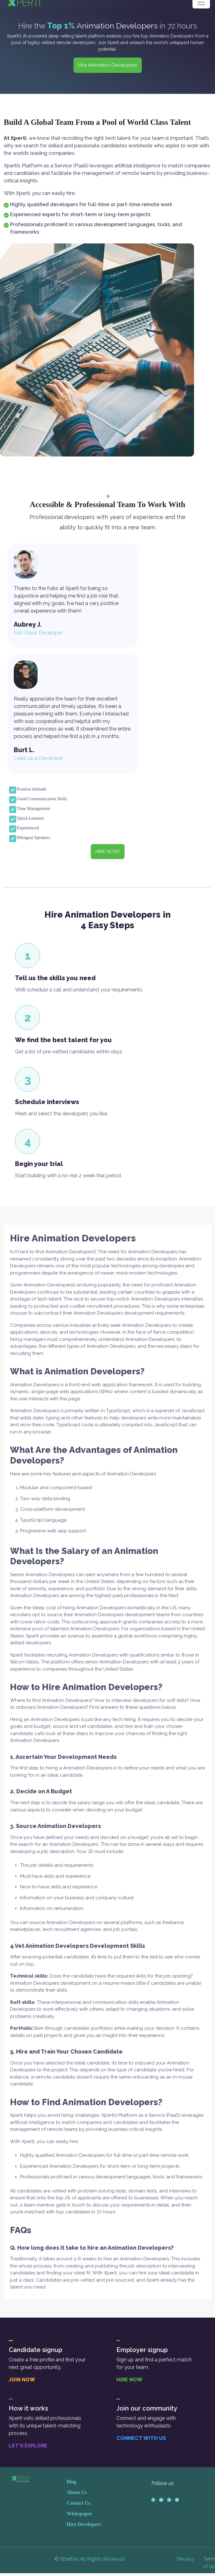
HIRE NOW (129, 2380)
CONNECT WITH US (141, 2438)
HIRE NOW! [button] (107, 851)
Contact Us (78, 2502)
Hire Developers (84, 2524)
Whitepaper (79, 2513)
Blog (71, 2481)
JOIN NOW (22, 2380)
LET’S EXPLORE (28, 2446)
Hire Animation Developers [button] (107, 65)
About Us (77, 2492)
